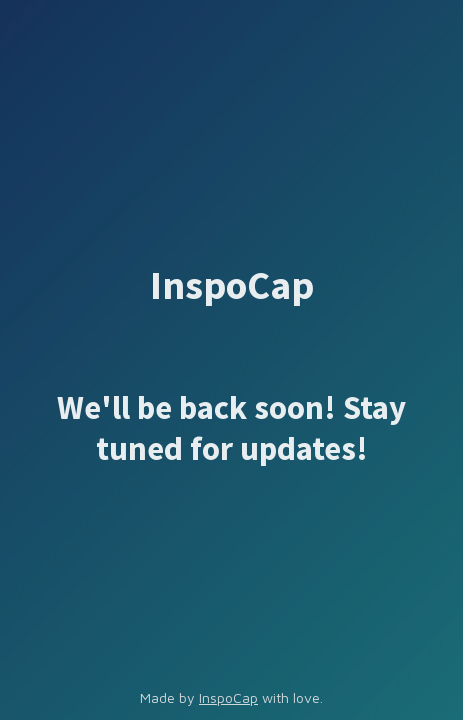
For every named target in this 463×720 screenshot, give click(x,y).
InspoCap (228, 697)
